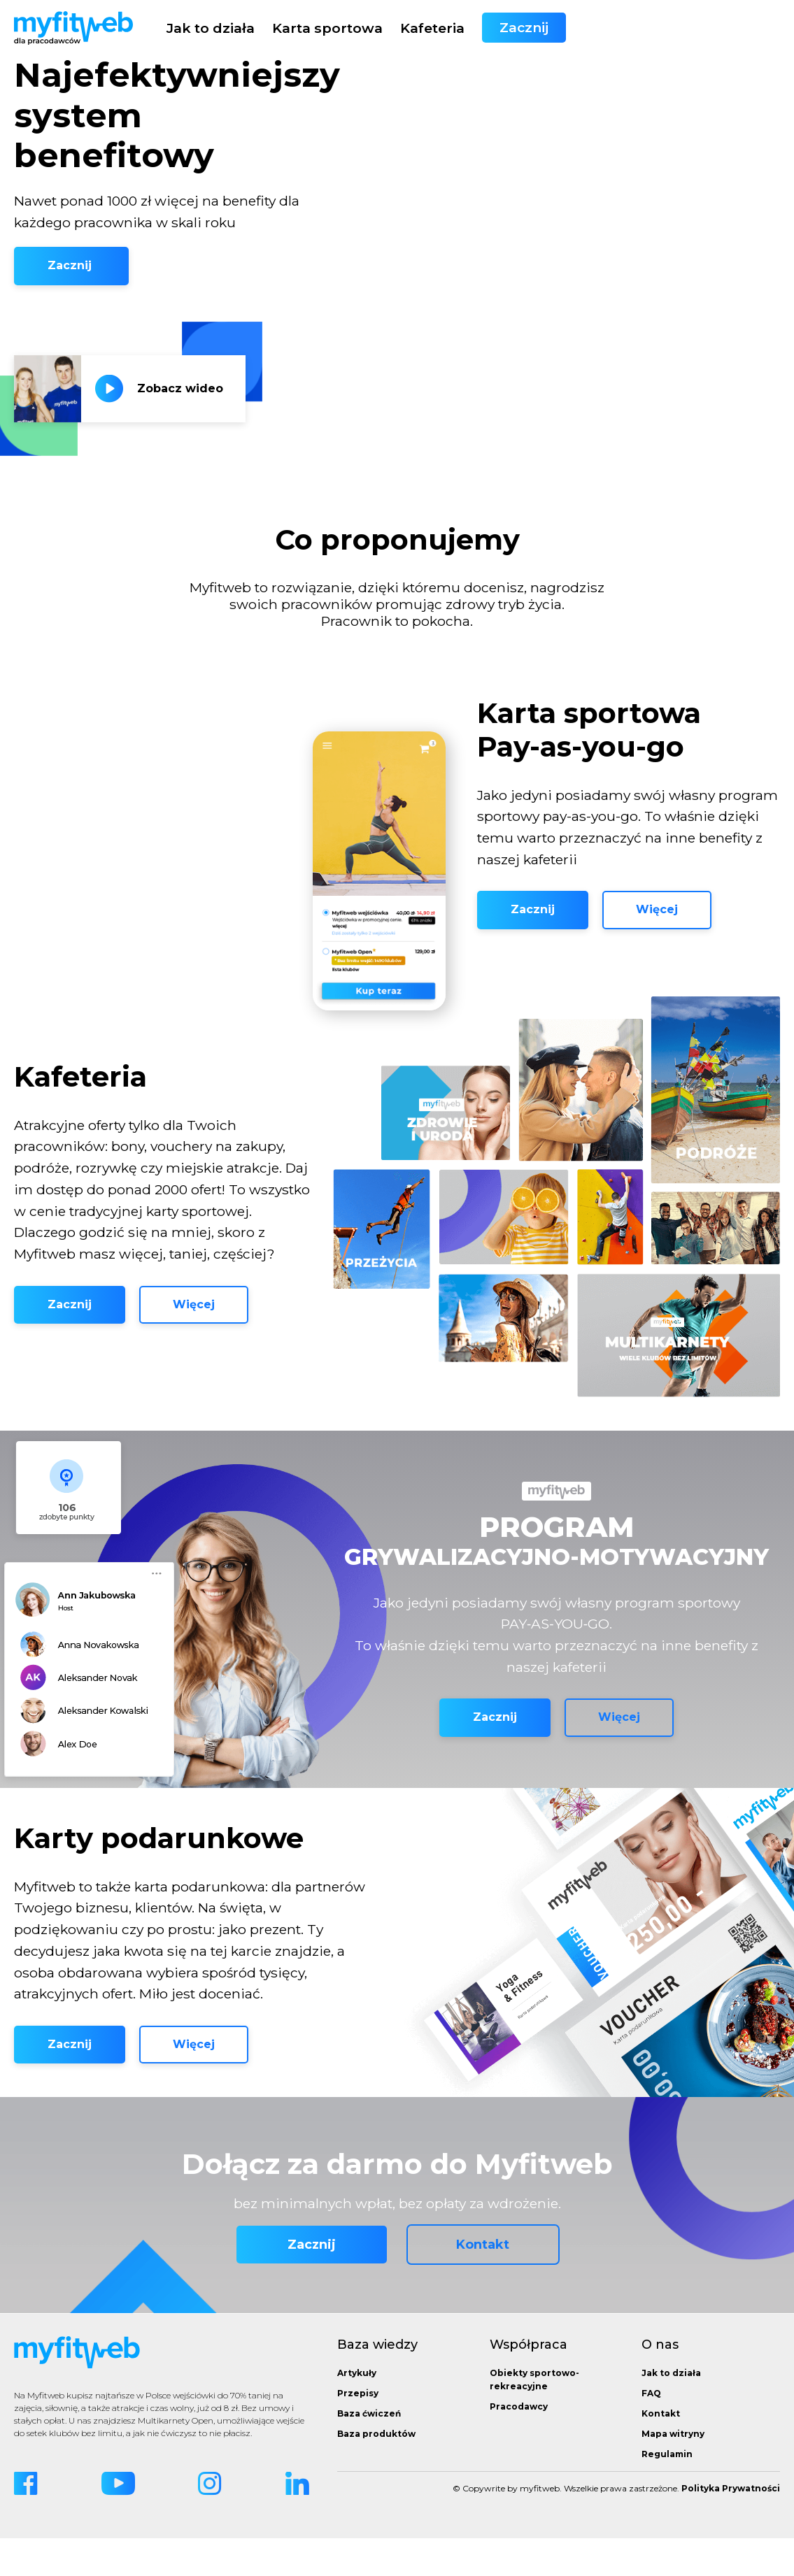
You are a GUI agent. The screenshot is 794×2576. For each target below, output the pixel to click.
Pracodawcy (519, 2444)
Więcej (657, 929)
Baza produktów (376, 2471)
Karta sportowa (541, 28)
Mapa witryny (672, 2471)
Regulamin (667, 2491)
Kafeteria (646, 28)
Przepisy (357, 2431)
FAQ (651, 2431)
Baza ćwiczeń (369, 2451)
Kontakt (482, 2283)
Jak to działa (425, 28)
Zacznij (738, 28)
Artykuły (356, 2410)
